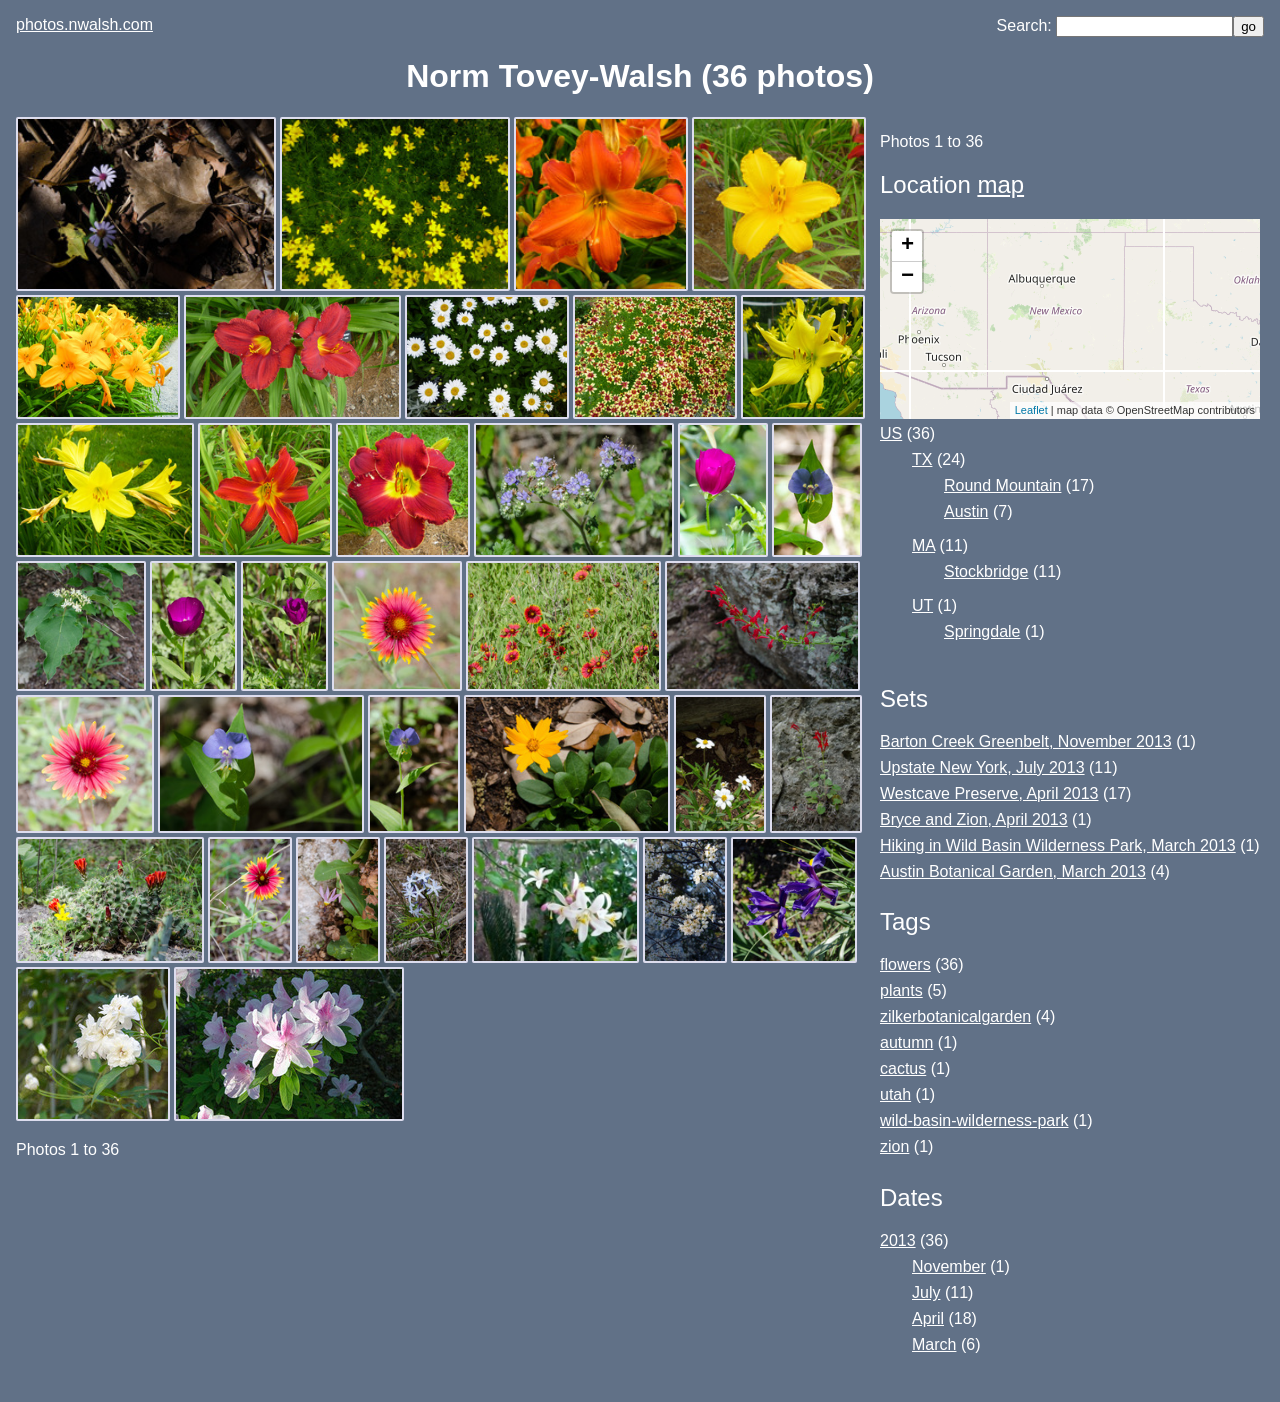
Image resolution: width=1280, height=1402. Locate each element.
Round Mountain (1002, 485)
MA (923, 545)
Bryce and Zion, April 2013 (974, 819)
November (949, 1266)
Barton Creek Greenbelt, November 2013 (1026, 741)
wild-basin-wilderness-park (974, 1120)
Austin (966, 511)
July (926, 1292)
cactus (903, 1068)
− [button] (907, 277)
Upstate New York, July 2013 (982, 767)
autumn (906, 1042)
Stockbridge (986, 571)
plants (901, 990)
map (1000, 184)
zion (894, 1146)
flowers (905, 964)
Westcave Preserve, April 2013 (989, 793)
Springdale (982, 631)
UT (922, 605)
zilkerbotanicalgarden (955, 1016)
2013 (898, 1240)
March (934, 1344)
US (891, 433)
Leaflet (1031, 410)
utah (895, 1094)
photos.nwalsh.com (84, 24)
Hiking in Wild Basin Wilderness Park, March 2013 (1058, 845)
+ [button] (907, 246)
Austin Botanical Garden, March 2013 (1013, 871)
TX (922, 459)
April (928, 1318)
